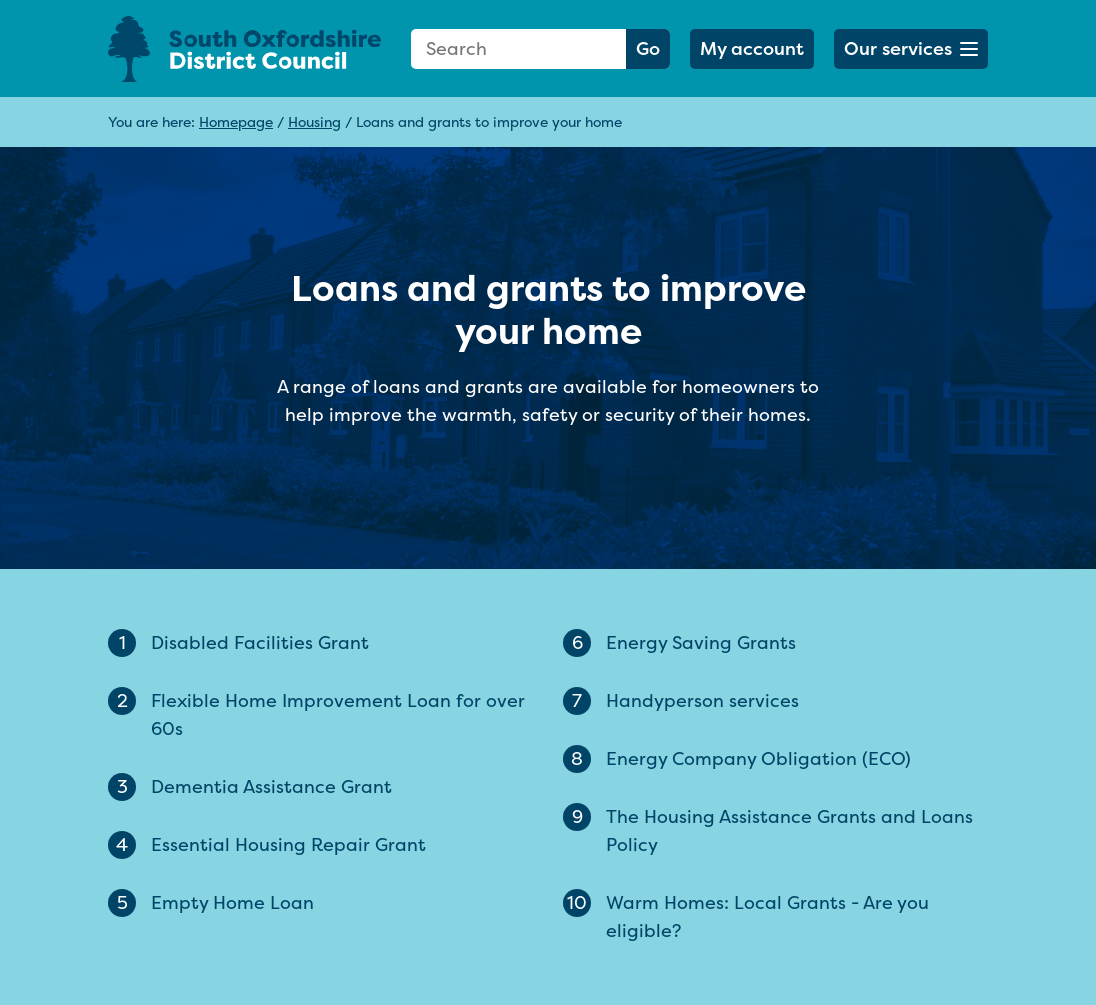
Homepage (236, 121)
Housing (314, 121)
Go (648, 48)
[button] (911, 49)
